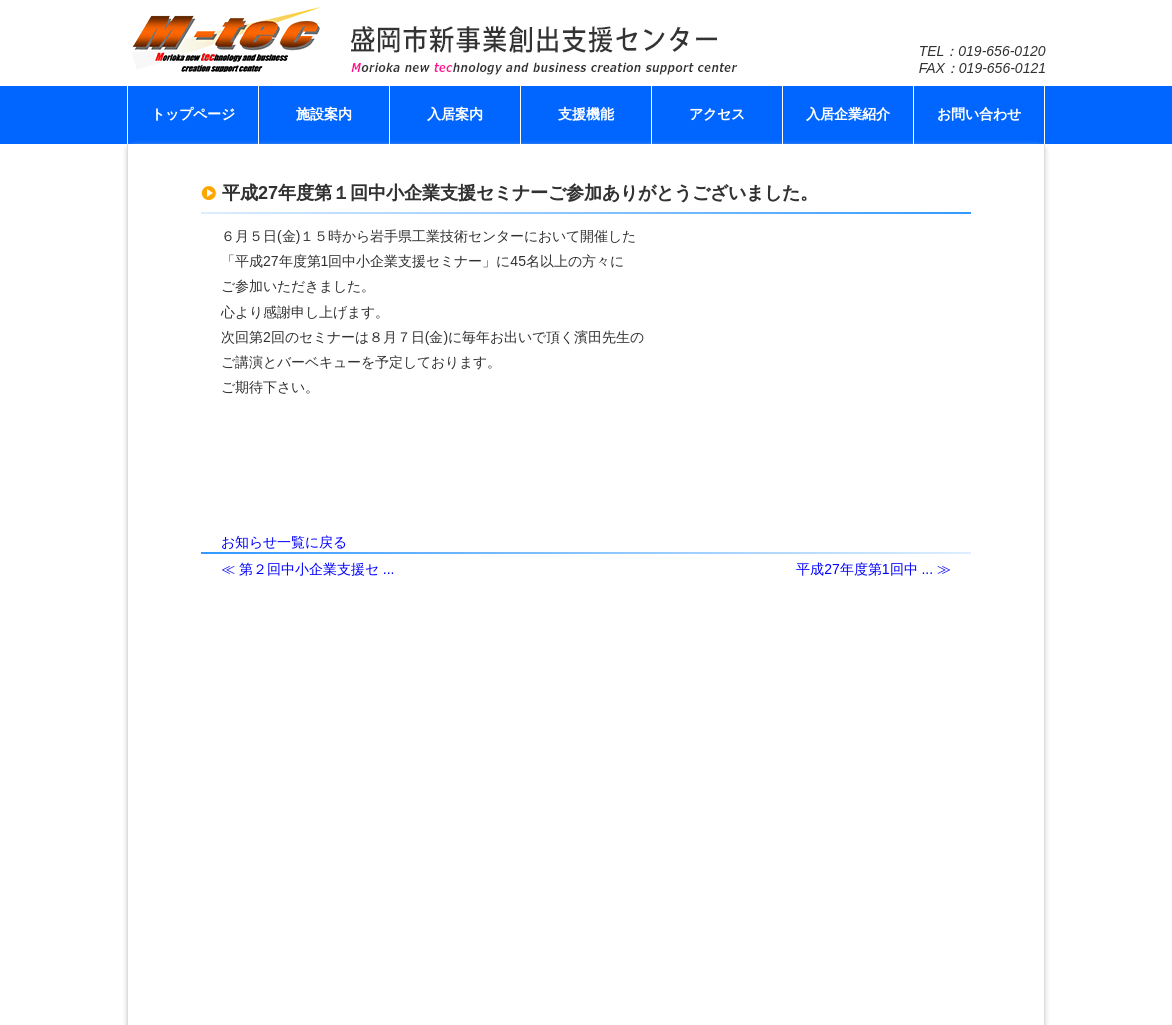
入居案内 (455, 114)
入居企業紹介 (848, 114)
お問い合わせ (979, 114)
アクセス (717, 114)
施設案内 (324, 114)
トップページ (193, 114)
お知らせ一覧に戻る (284, 542)
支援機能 (586, 114)
